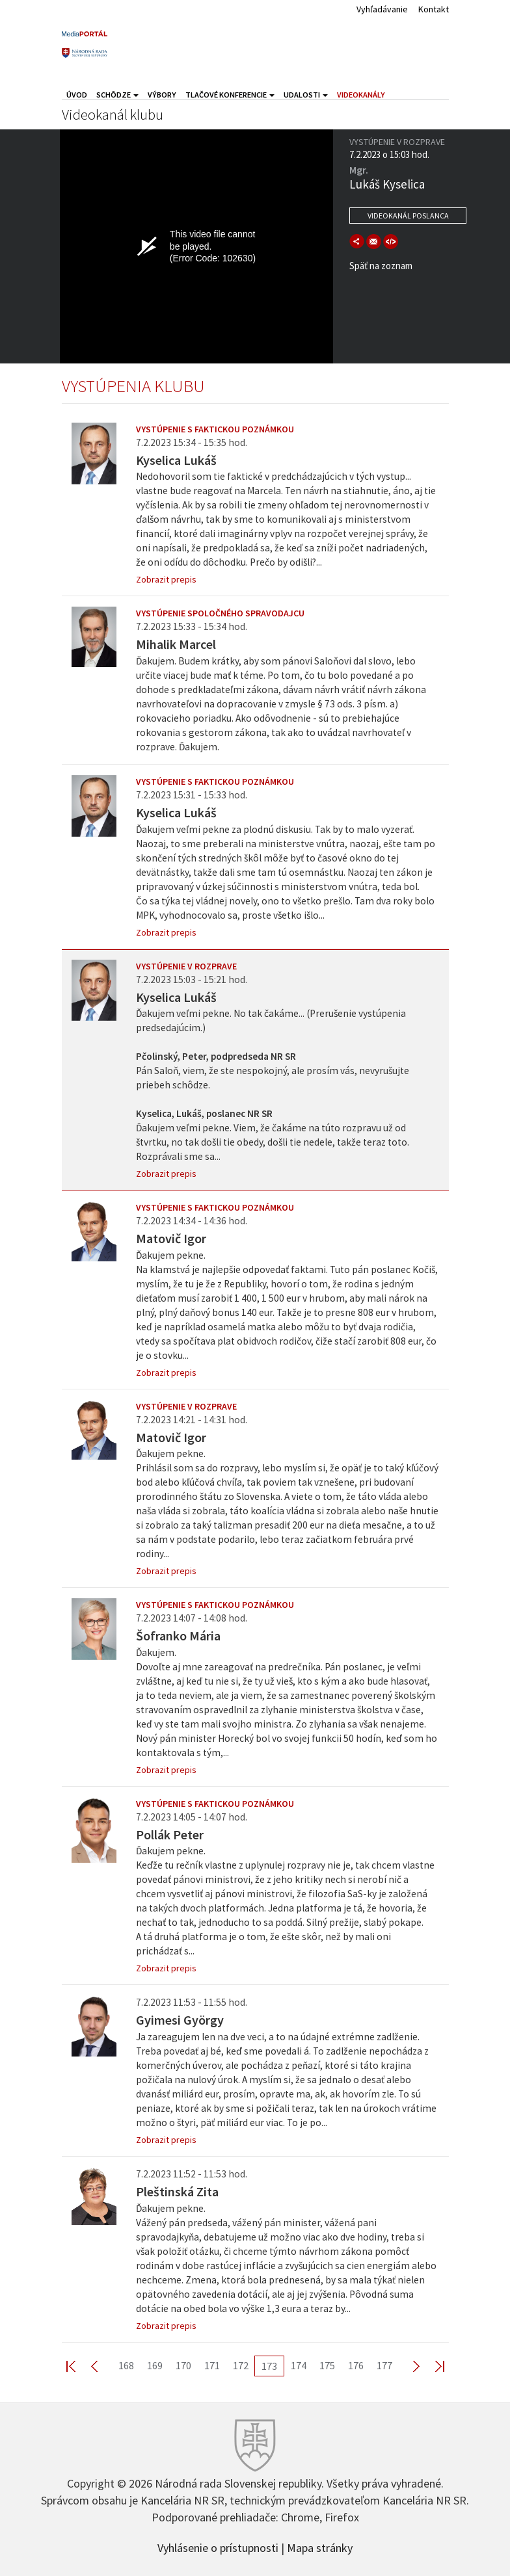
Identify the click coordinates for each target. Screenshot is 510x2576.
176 (356, 2365)
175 (327, 2365)
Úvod (76, 94)
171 (212, 2365)
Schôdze (117, 94)
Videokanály (361, 94)
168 (126, 2365)
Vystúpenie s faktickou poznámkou (215, 429)
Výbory (162, 94)
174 (298, 2365)
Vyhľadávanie (382, 9)
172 (240, 2365)
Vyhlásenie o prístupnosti (217, 2546)
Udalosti (306, 94)
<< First (78, 2366)
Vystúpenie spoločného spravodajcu (220, 613)
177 (384, 2365)
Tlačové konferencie (230, 94)
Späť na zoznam (380, 265)
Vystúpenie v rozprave (186, 966)
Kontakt (433, 9)
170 (183, 2365)
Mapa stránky (320, 2546)
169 (155, 2365)
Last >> (432, 2366)
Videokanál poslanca (408, 215)
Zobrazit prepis (166, 579)
